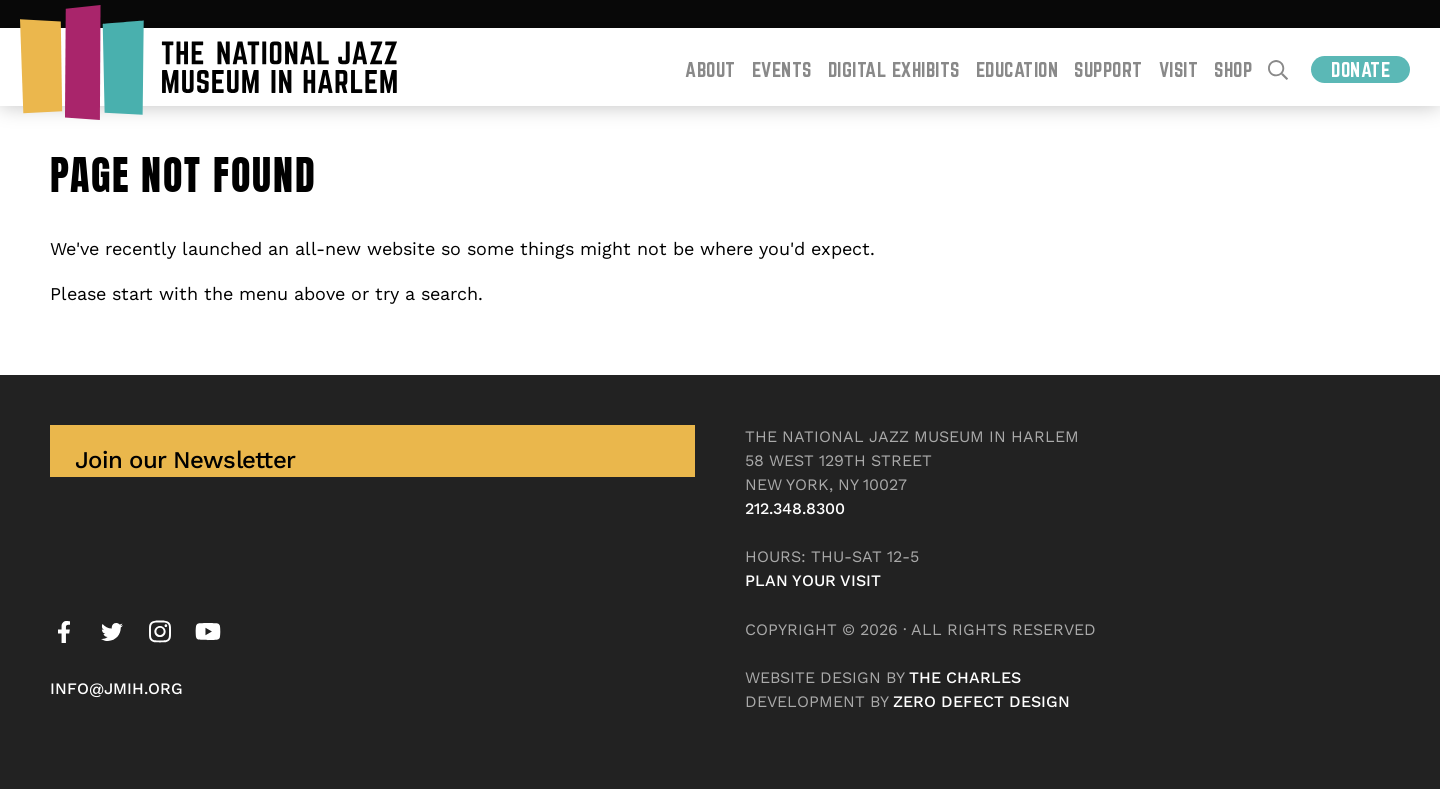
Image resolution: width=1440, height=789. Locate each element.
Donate (1360, 69)
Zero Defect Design (981, 701)
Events (782, 69)
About (710, 69)
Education (1017, 69)
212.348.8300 (795, 508)
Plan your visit (813, 580)
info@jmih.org (116, 688)
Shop (1233, 69)
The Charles (965, 677)
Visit (1179, 69)
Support (1108, 69)
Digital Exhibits (894, 69)
